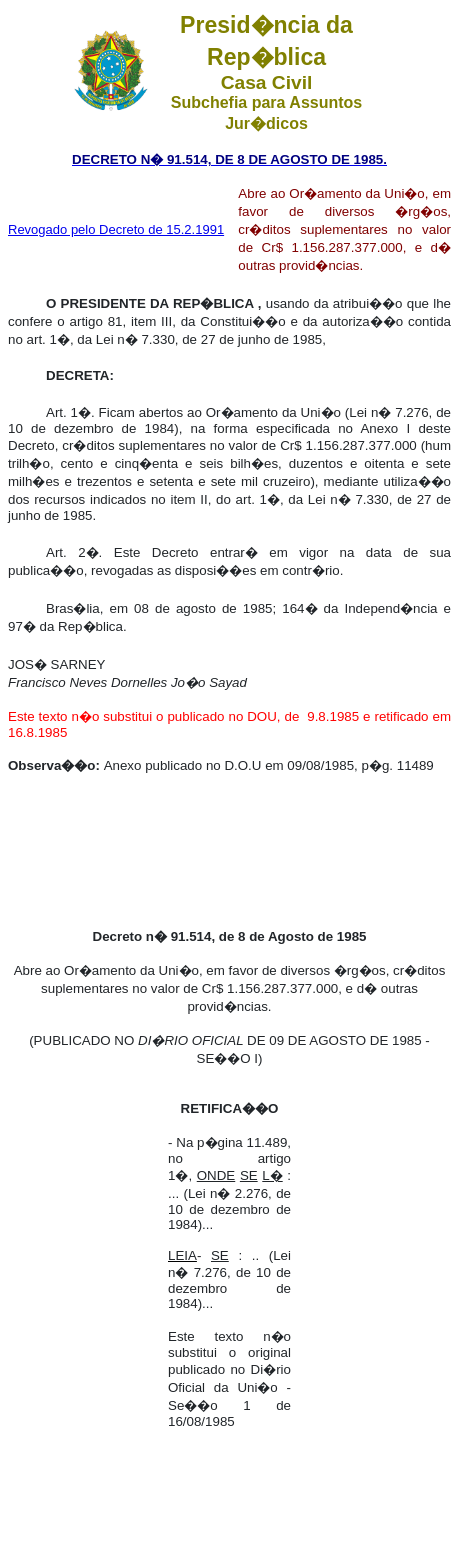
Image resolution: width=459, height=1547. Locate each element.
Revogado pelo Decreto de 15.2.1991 (116, 229)
